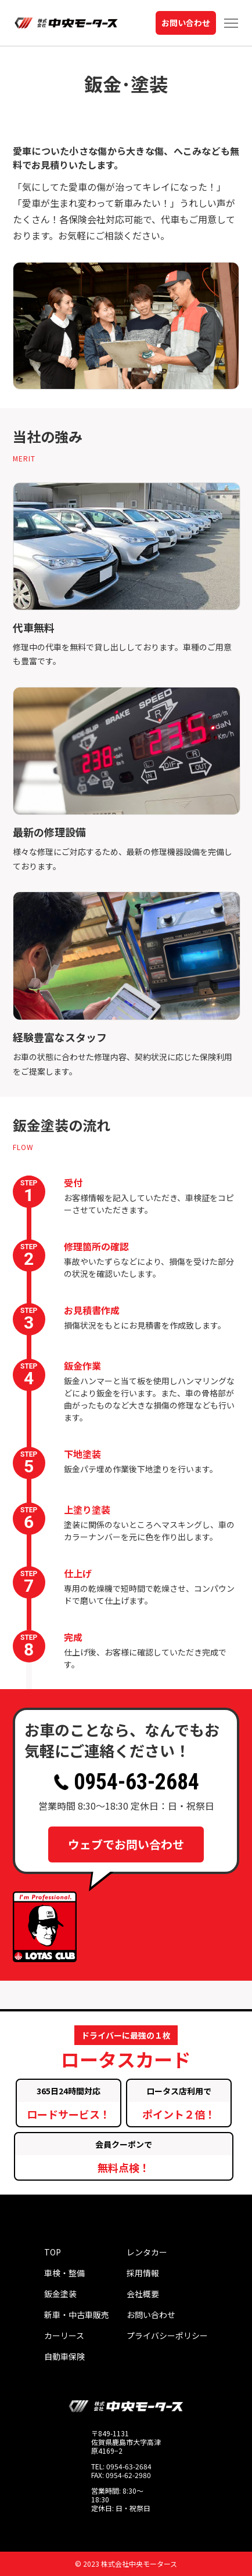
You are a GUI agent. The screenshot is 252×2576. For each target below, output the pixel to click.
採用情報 (143, 2273)
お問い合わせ (185, 22)
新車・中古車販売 (76, 2314)
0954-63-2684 (126, 1782)
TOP (52, 2252)
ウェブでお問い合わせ (126, 1844)
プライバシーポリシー (167, 2335)
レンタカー (147, 2252)
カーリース (64, 2335)
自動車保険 (64, 2356)
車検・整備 (64, 2273)
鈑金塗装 (60, 2294)
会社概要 (143, 2294)
